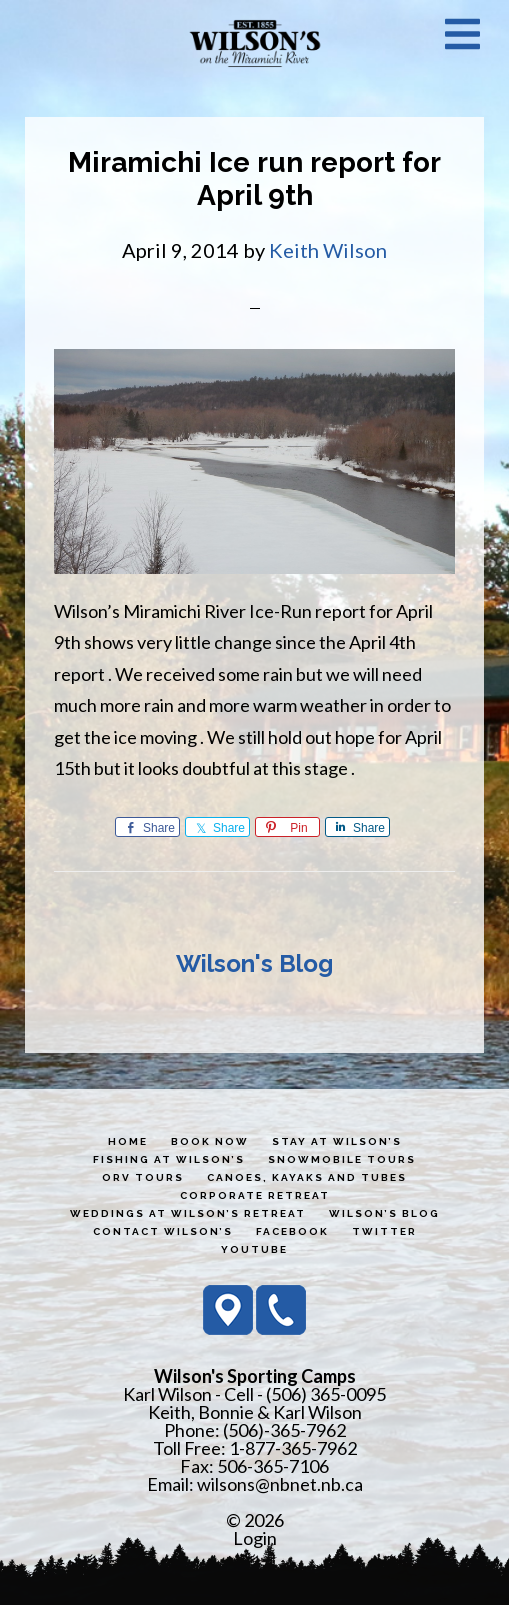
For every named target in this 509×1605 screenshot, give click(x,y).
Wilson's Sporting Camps (255, 43)
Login (255, 1538)
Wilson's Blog (254, 963)
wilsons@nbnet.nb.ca (280, 1484)
